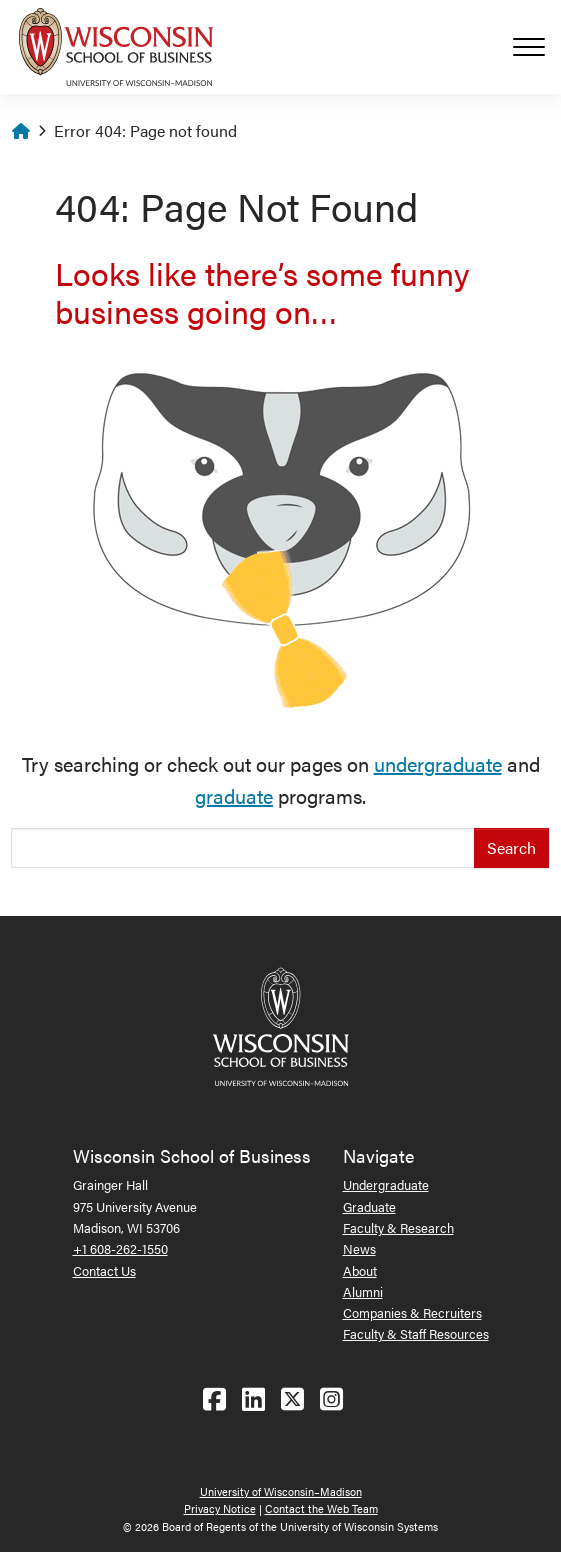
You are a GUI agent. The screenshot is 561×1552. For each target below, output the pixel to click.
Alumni (363, 1291)
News (359, 1248)
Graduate (369, 1206)
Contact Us (104, 1270)
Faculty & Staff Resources (416, 1333)
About (360, 1270)
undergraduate (438, 763)
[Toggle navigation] (537, 47)
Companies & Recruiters (412, 1312)
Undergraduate (386, 1184)
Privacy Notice (220, 1508)
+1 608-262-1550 (120, 1248)
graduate (234, 795)
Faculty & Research (398, 1227)
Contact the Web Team (321, 1508)
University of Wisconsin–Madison (281, 1491)
